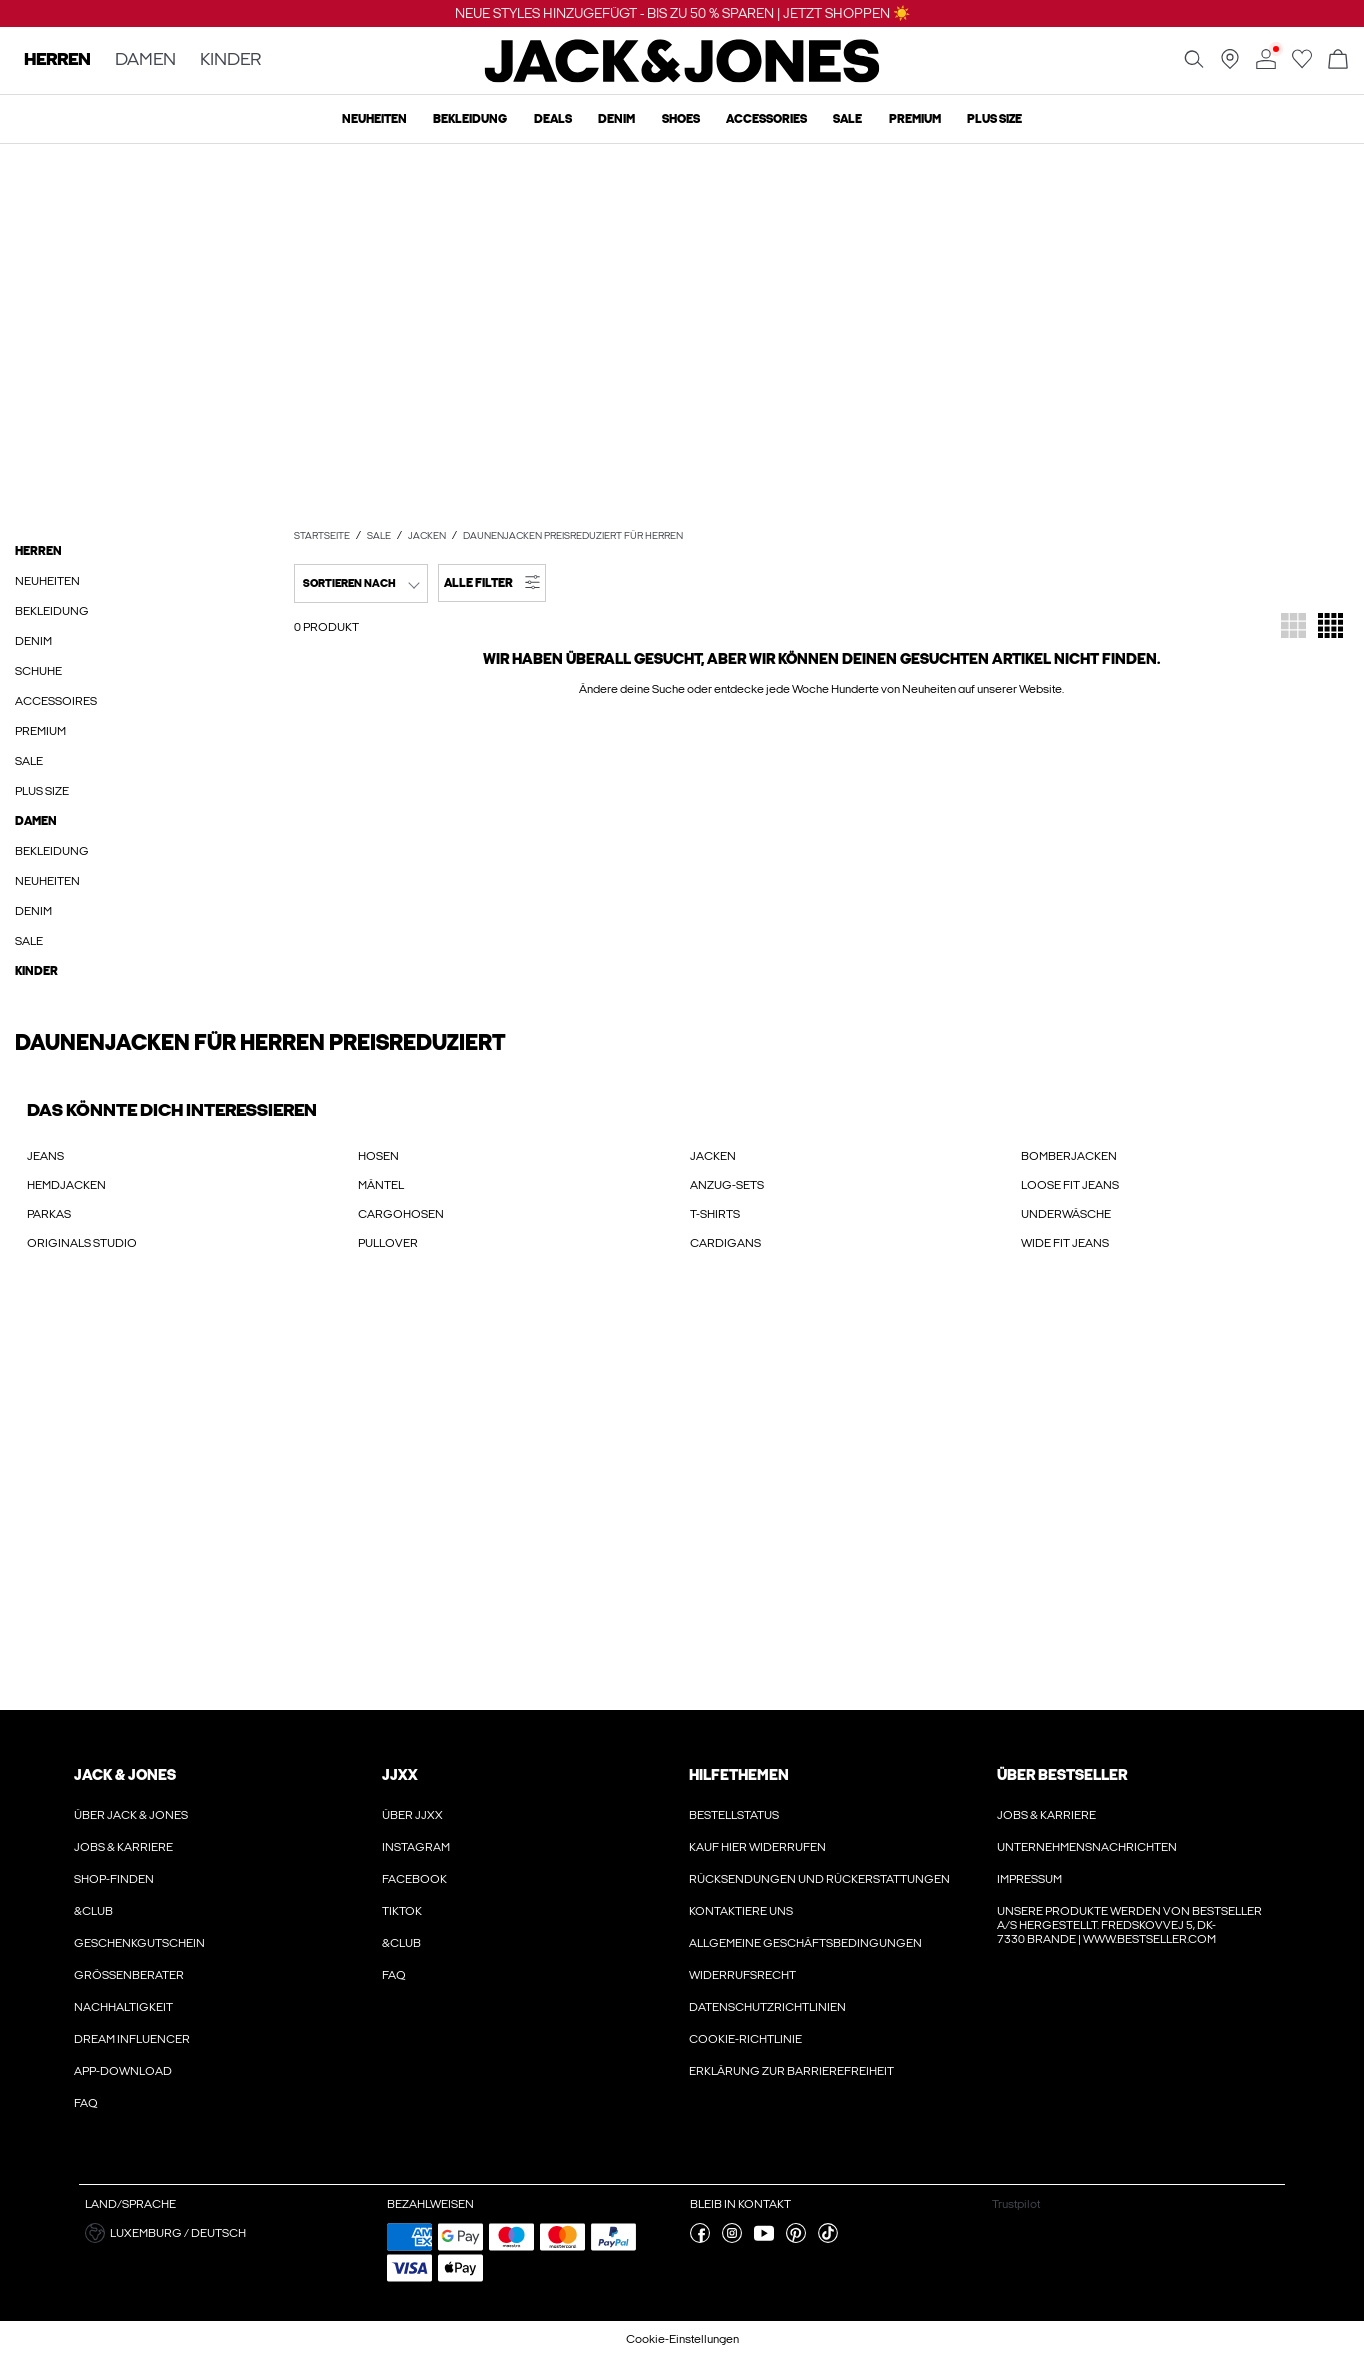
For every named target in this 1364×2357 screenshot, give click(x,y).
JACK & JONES (125, 1775)
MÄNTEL (381, 1185)
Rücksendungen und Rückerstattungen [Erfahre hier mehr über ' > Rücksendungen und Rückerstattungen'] (819, 1879)
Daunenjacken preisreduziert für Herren (573, 536)
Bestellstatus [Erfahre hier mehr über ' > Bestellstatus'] (734, 1815)
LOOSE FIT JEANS (1070, 1185)
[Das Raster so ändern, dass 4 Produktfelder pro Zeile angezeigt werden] (1330, 627)
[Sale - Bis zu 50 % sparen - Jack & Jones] (682, 335)
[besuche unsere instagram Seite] (732, 2239)
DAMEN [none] (145, 60)
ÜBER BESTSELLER (1062, 1775)
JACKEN (713, 1156)
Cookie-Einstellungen (682, 2339)
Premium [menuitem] (915, 119)
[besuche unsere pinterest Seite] (796, 2239)
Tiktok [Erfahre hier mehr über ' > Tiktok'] (402, 1911)
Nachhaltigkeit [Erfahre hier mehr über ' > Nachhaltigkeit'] (123, 2007)
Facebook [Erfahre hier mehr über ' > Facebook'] (414, 1879)
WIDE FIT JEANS (1065, 1243)
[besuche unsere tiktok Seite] (828, 2239)
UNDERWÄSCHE (1066, 1214)
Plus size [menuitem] (994, 119)
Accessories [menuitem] (766, 119)
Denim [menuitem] (616, 119)
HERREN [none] (57, 60)
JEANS (45, 1156)
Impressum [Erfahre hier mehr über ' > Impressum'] (1029, 1879)
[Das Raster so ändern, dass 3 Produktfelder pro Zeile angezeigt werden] (1293, 627)
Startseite (322, 536)
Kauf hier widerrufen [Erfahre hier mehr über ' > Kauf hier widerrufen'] (757, 1847)
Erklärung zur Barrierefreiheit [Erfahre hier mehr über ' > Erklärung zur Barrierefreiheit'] (791, 2071)
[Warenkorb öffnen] (1338, 60)
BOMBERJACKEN (1069, 1156)
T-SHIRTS (715, 1214)
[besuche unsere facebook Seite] (700, 2239)
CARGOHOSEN (401, 1214)
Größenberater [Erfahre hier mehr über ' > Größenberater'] (129, 1975)
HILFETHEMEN (739, 1775)
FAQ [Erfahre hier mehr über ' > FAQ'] (86, 2103)
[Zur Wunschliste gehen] (1302, 65)
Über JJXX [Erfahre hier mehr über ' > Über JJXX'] (412, 1815)
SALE (379, 536)
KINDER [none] (230, 60)
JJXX (400, 1775)
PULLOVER (388, 1243)
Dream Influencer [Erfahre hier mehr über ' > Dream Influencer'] (132, 2039)
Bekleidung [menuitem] (470, 119)
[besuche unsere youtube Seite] (764, 2239)
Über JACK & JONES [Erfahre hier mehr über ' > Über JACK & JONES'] (131, 1815)
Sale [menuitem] (847, 119)
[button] (492, 583)
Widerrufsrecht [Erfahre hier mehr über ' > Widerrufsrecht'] (742, 1975)
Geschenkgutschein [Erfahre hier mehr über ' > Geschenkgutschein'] (139, 1943)
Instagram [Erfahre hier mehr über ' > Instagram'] (416, 1847)
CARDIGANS (725, 1243)
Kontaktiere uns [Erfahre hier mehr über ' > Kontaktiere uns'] (741, 1911)
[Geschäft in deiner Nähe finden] (1230, 65)
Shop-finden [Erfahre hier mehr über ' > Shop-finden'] (114, 1879)
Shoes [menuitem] (681, 119)
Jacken (427, 536)
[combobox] (361, 583)
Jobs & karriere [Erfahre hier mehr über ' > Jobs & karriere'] (123, 1847)
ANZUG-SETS (727, 1185)
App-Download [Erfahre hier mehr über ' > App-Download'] (123, 2071)
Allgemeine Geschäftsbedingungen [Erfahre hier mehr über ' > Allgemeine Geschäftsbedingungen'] (805, 1943)
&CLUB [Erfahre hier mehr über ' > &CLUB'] (93, 1911)
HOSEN (378, 1156)
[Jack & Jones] (682, 78)
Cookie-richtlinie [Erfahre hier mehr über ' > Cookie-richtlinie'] (745, 2039)
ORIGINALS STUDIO (82, 1243)
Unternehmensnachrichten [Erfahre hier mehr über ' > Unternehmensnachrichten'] (1087, 1847)
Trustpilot (1016, 2204)
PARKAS (49, 1214)
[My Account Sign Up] (682, 1501)
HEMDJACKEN (66, 1185)
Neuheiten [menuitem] (374, 119)
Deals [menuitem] (553, 119)
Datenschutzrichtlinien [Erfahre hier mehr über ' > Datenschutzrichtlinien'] (767, 2007)
